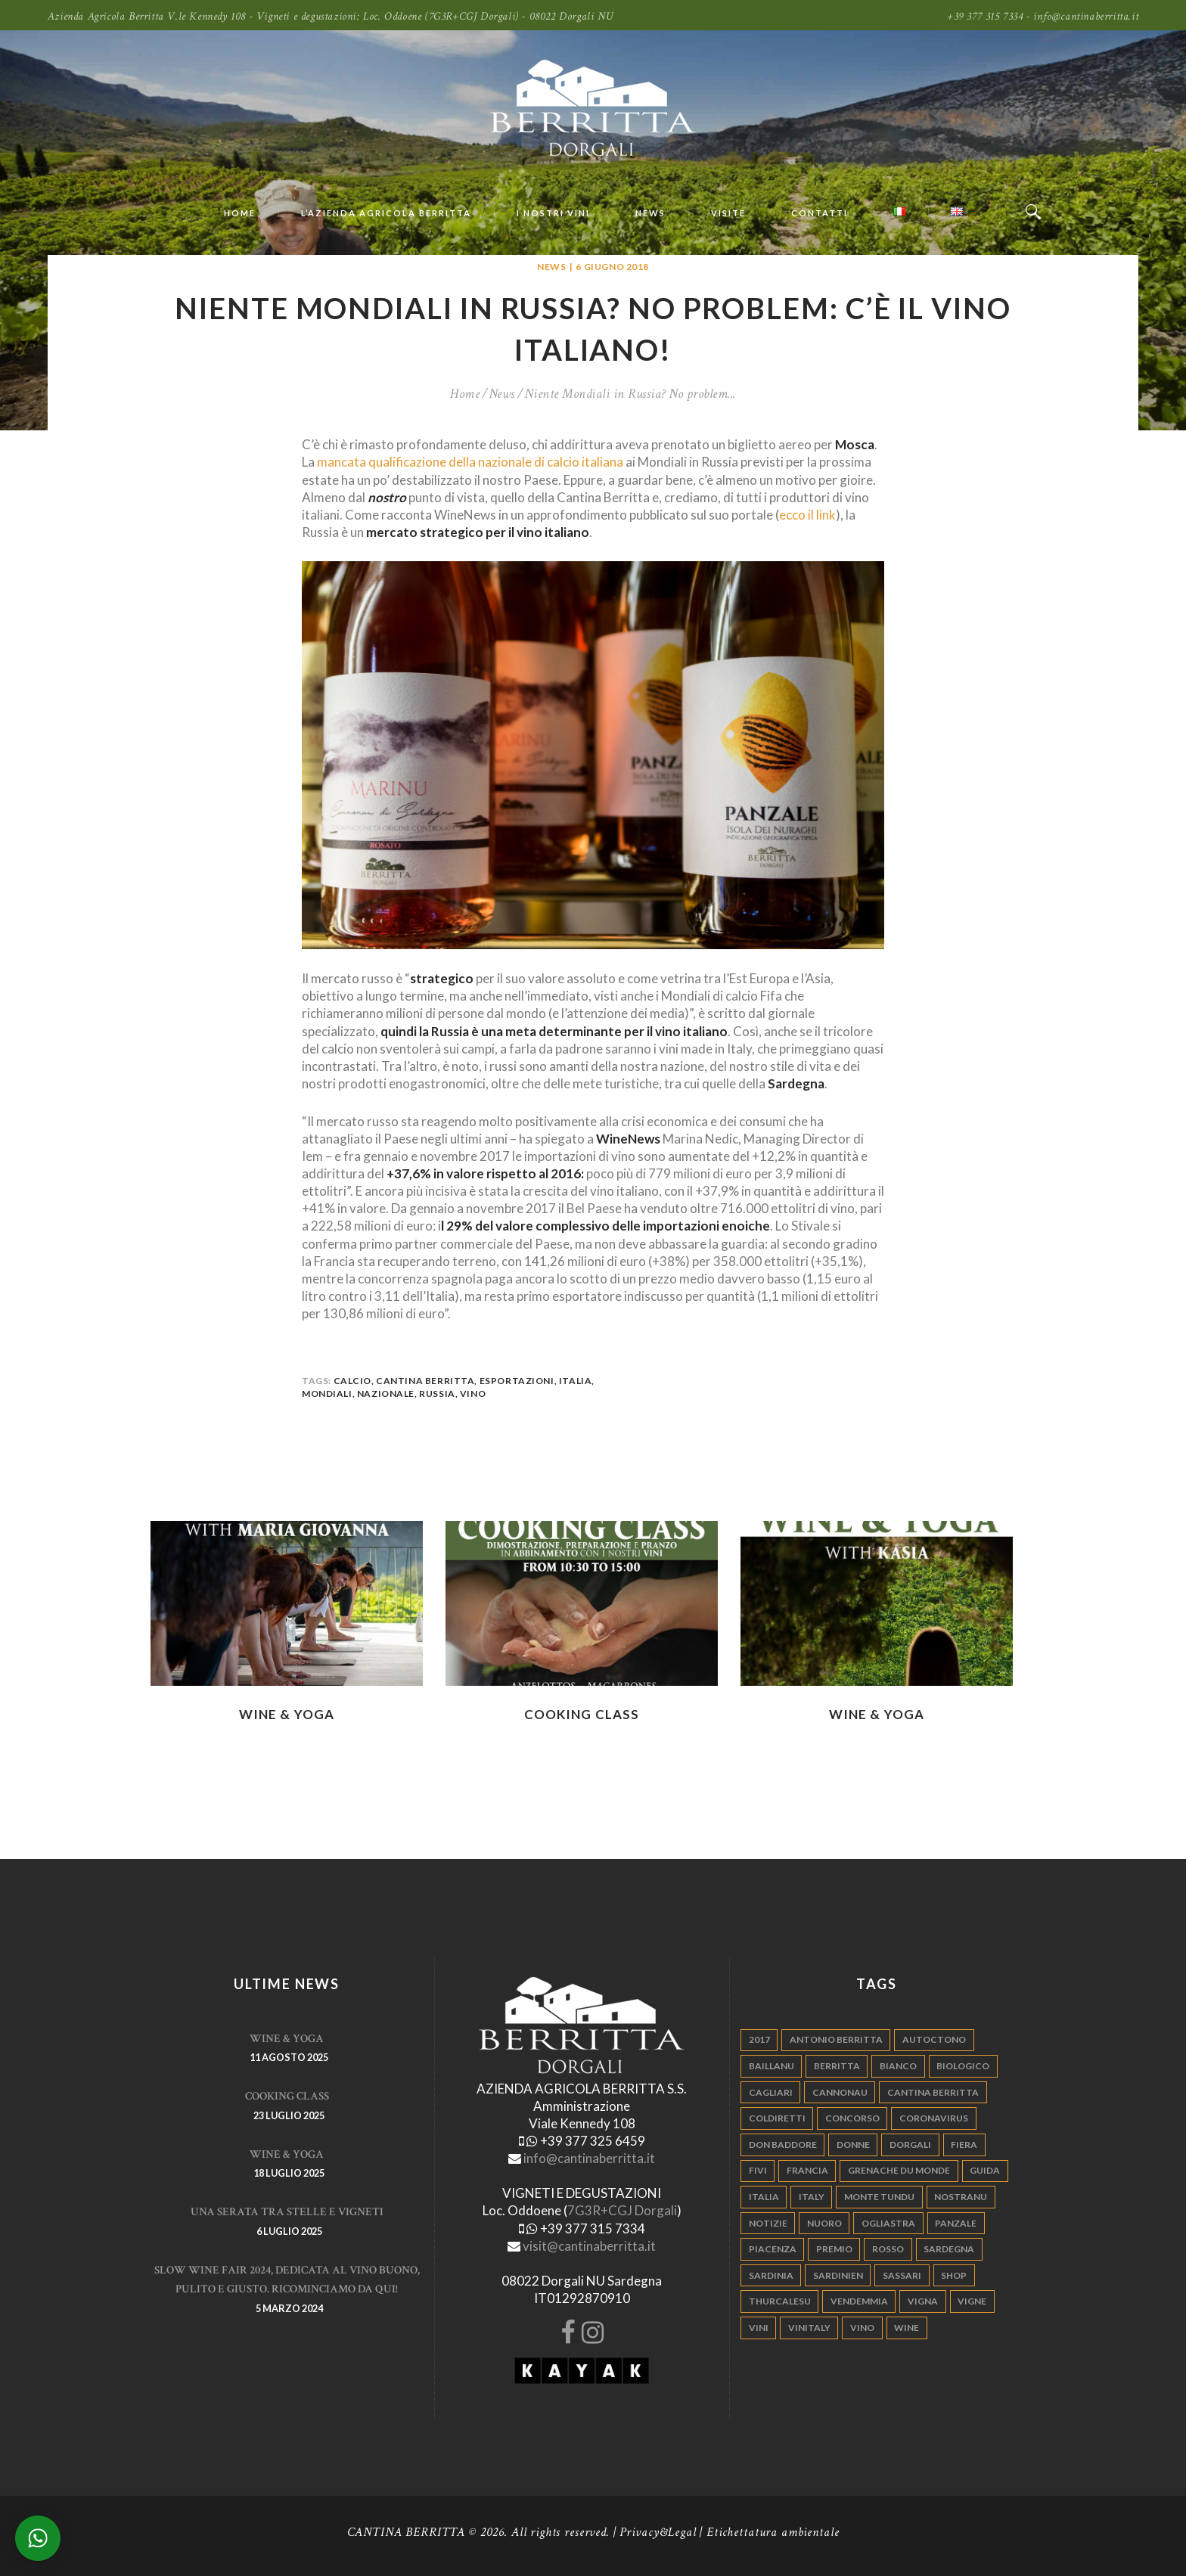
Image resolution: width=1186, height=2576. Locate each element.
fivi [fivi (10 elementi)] (758, 2170)
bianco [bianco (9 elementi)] (898, 2066)
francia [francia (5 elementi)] (807, 2170)
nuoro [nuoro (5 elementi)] (824, 2223)
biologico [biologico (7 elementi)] (962, 2066)
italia (575, 1380)
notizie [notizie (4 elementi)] (768, 2223)
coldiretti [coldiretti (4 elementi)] (777, 2118)
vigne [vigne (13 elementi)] (972, 2301)
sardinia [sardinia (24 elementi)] (771, 2275)
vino (473, 1393)
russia (437, 1393)
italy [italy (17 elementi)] (811, 2196)
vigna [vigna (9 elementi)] (923, 2301)
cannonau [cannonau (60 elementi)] (840, 2092)
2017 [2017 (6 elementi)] (759, 2039)
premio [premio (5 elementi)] (834, 2249)
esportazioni (517, 1380)
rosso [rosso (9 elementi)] (888, 2249)
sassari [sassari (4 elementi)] (902, 2275)
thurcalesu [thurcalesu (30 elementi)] (780, 2301)
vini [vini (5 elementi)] (758, 2327)
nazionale (385, 1393)
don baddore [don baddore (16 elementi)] (783, 2144)
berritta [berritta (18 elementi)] (837, 2066)
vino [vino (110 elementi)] (862, 2327)
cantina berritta (425, 1380)
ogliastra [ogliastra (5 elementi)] (888, 2223)
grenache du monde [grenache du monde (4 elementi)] (899, 2170)
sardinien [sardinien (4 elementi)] (838, 2275)
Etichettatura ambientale (772, 2532)
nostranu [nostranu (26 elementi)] (960, 2196)
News (551, 266)
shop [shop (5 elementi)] (954, 2275)
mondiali (327, 1393)
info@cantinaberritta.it (589, 2158)
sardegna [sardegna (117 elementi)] (949, 2249)
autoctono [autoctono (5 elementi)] (934, 2039)
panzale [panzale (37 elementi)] (955, 2223)
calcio (353, 1380)
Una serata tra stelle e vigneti (287, 2212)
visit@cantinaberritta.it (589, 2246)
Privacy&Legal (657, 2532)
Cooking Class (581, 1714)
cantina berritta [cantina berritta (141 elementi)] (933, 2092)
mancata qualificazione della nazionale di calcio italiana (470, 462)
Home (465, 393)
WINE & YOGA (286, 1714)
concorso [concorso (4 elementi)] (852, 2118)
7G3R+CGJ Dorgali (622, 2210)
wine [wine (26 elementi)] (906, 2327)
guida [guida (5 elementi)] (985, 2170)
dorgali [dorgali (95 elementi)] (910, 2144)
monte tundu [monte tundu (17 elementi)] (879, 2196)
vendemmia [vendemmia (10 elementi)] (859, 2301)
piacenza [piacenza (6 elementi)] (772, 2249)
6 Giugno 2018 (612, 266)
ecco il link (807, 515)
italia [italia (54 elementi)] (764, 2196)
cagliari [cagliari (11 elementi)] (771, 2092)
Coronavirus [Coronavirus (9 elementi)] (933, 2118)
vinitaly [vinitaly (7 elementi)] (809, 2327)
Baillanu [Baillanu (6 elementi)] (771, 2066)
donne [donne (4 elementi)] (853, 2144)
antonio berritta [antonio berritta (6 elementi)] (836, 2039)
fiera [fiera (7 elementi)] (964, 2144)
